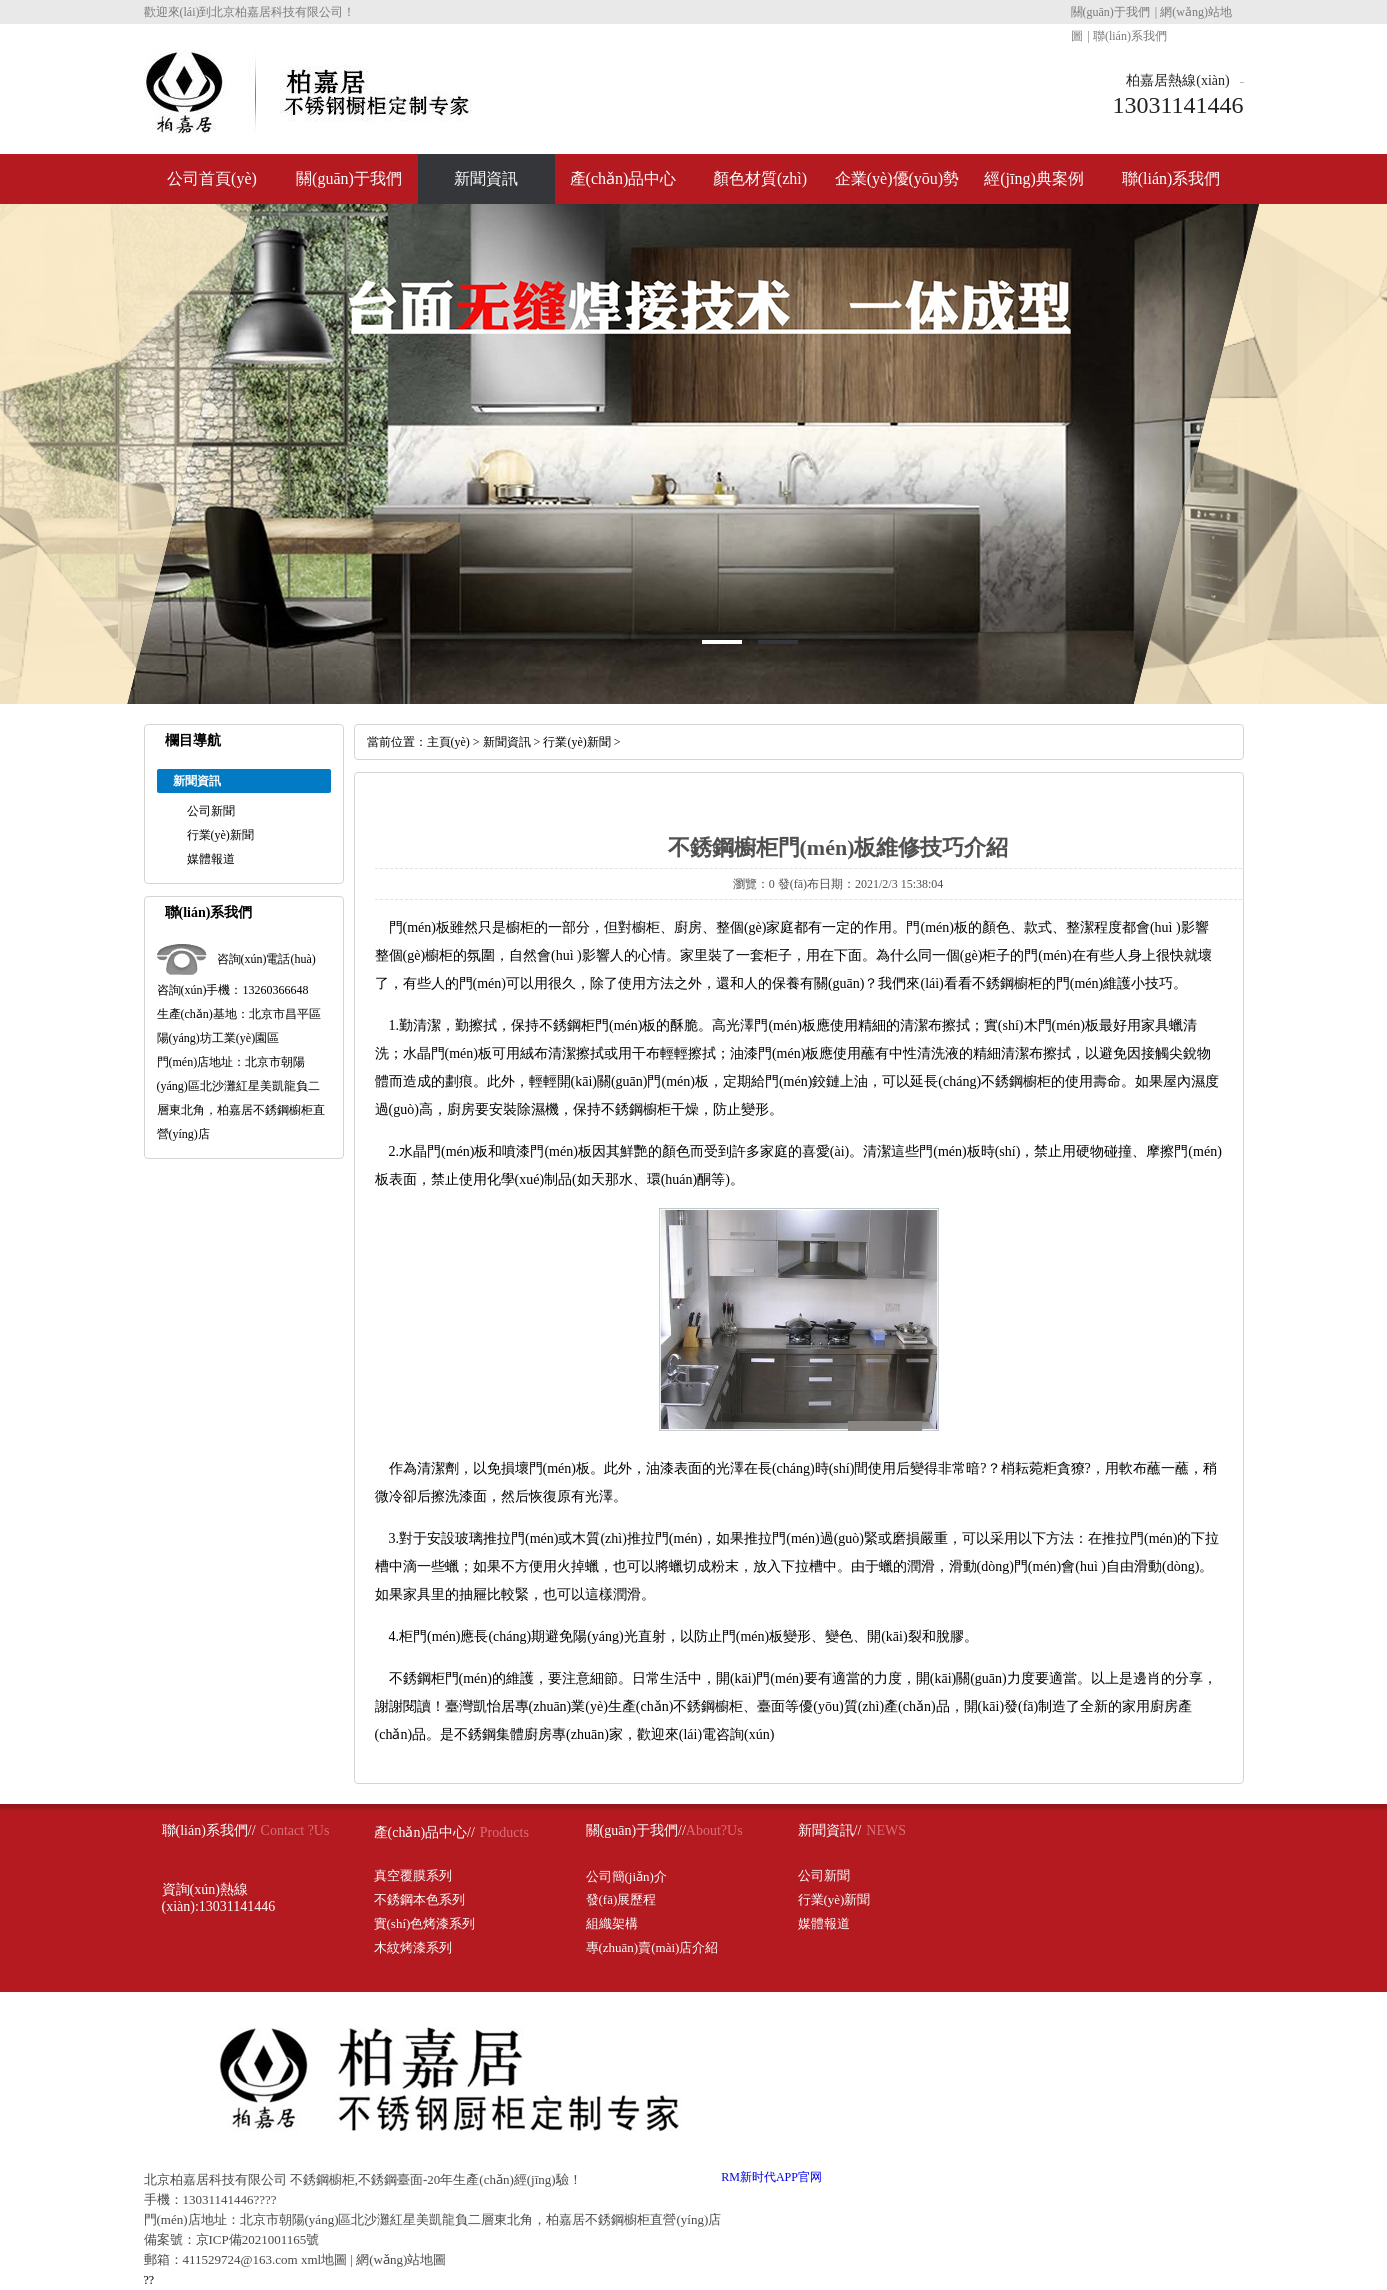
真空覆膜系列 (413, 1875)
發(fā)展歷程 (621, 1899)
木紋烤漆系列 (413, 1947)
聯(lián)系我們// (209, 1830)
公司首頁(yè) (212, 178)
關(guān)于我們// (636, 1830)
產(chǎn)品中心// (424, 1832)
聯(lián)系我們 (1130, 36)
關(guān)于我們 (1110, 12)
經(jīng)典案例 (1034, 178)
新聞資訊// (830, 1830)
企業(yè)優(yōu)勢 (897, 178)
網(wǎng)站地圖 (401, 2259)
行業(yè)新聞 (220, 835)
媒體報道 (211, 859)
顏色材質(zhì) (760, 178)
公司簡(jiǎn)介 (626, 1876)
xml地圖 (324, 2259)
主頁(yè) (448, 742)
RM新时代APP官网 (771, 2177)
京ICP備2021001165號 (258, 2239)
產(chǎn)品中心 (623, 178)
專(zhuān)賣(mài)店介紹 (652, 1947)
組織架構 (612, 1923)
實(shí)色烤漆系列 (425, 1923)
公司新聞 (211, 811)
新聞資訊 (486, 178)
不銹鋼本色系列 (419, 1899)
